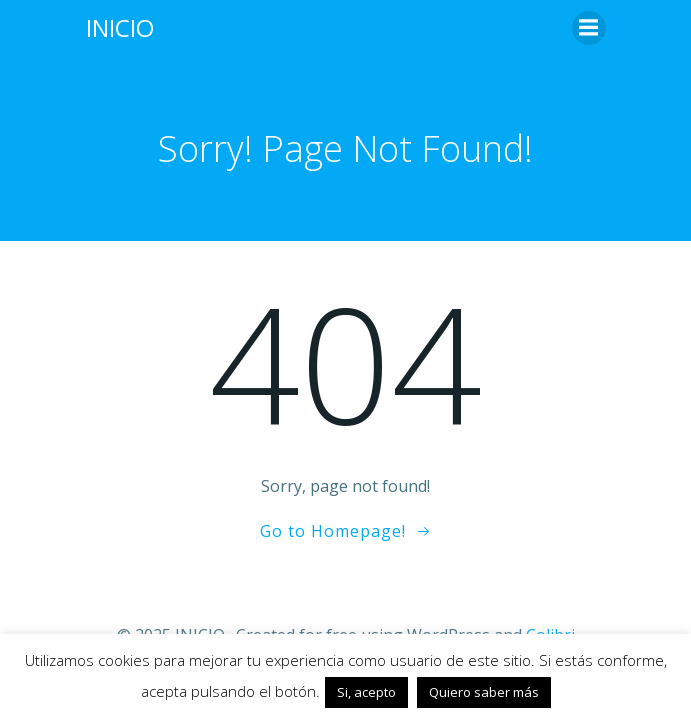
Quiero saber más (484, 692)
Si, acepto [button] (366, 692)
